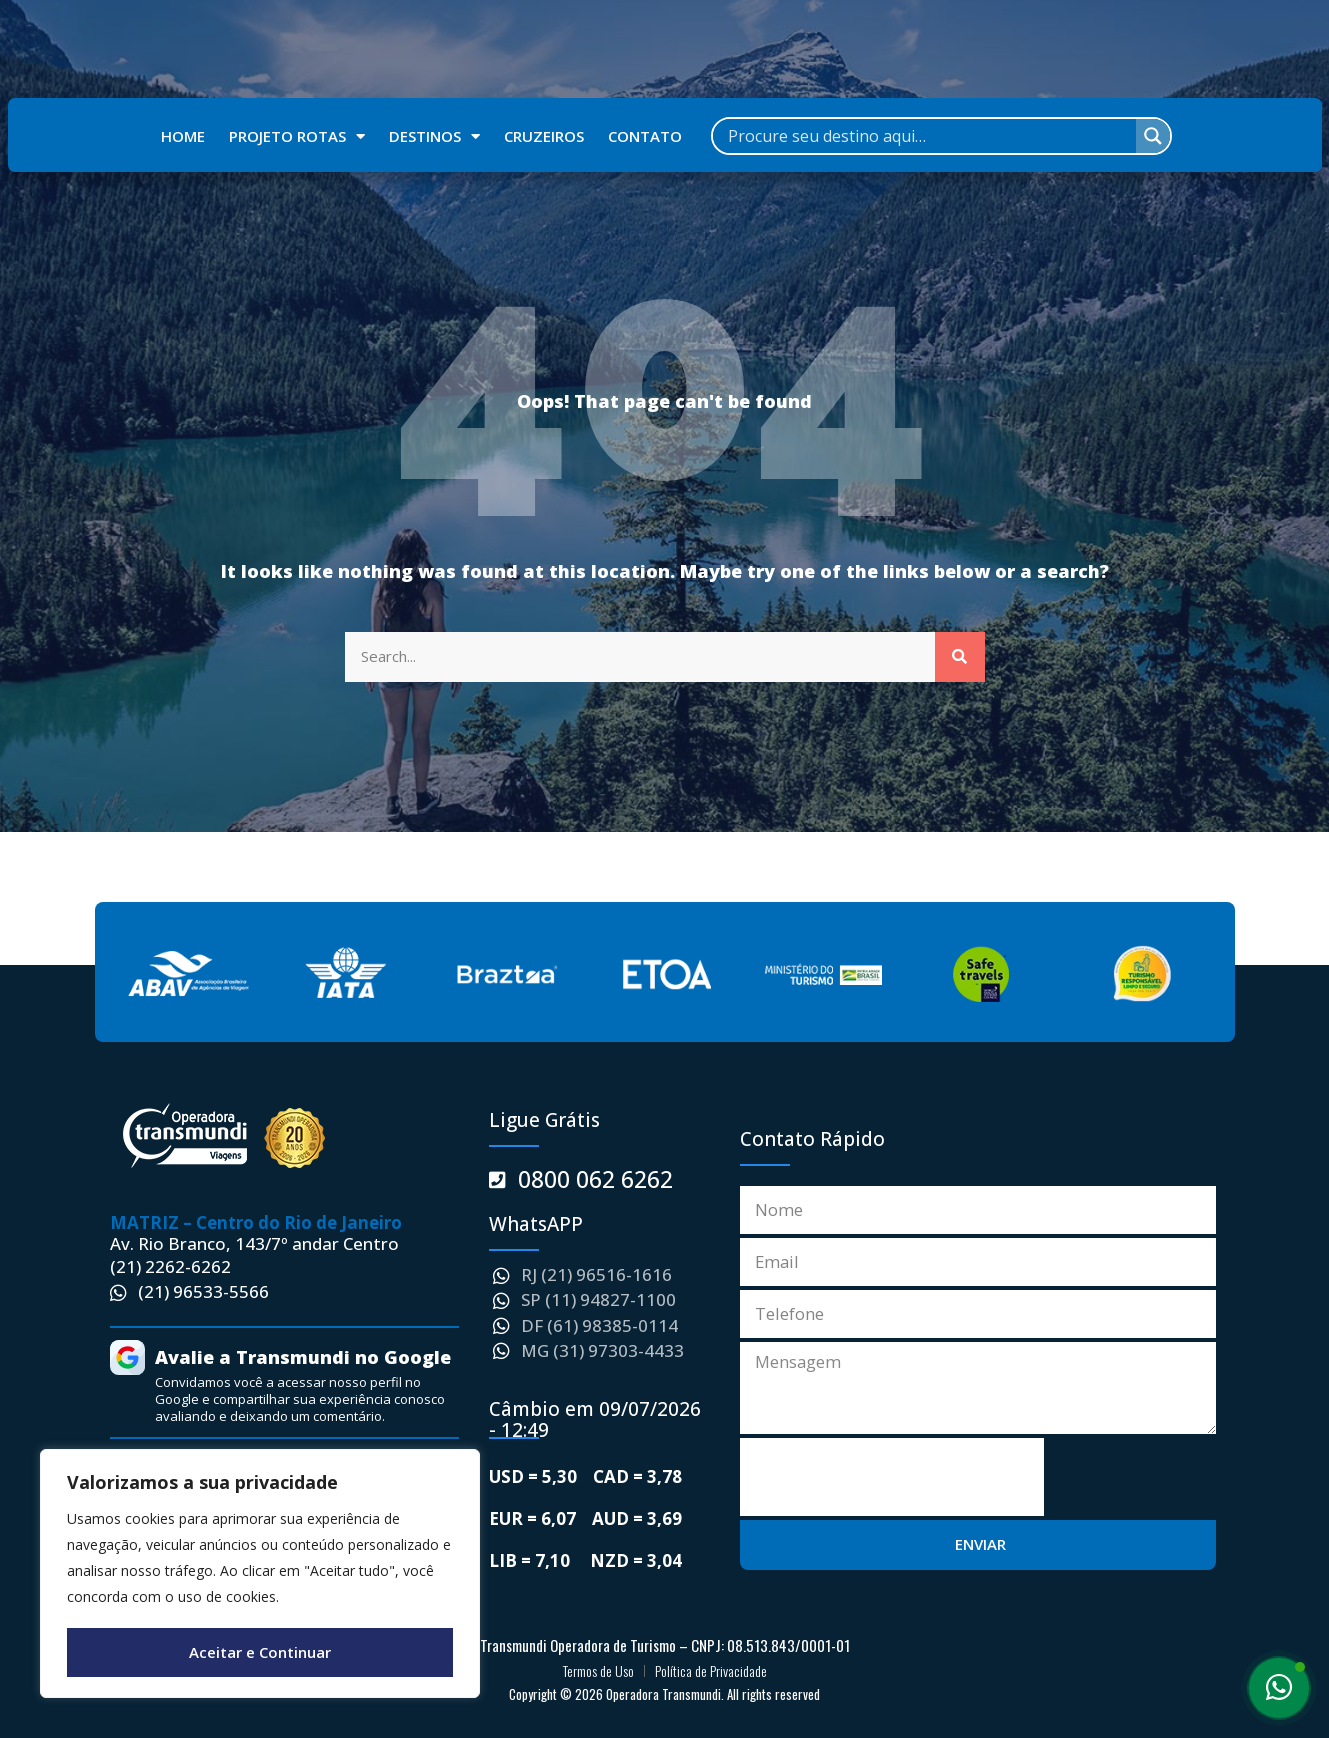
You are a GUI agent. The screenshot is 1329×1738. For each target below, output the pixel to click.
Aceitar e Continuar (260, 1652)
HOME (183, 136)
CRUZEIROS (544, 136)
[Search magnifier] (1153, 136)
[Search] (960, 657)
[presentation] (892, 1474)
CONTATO (645, 136)
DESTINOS (434, 136)
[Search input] (929, 136)
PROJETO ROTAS (297, 136)
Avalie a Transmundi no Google (303, 1357)
